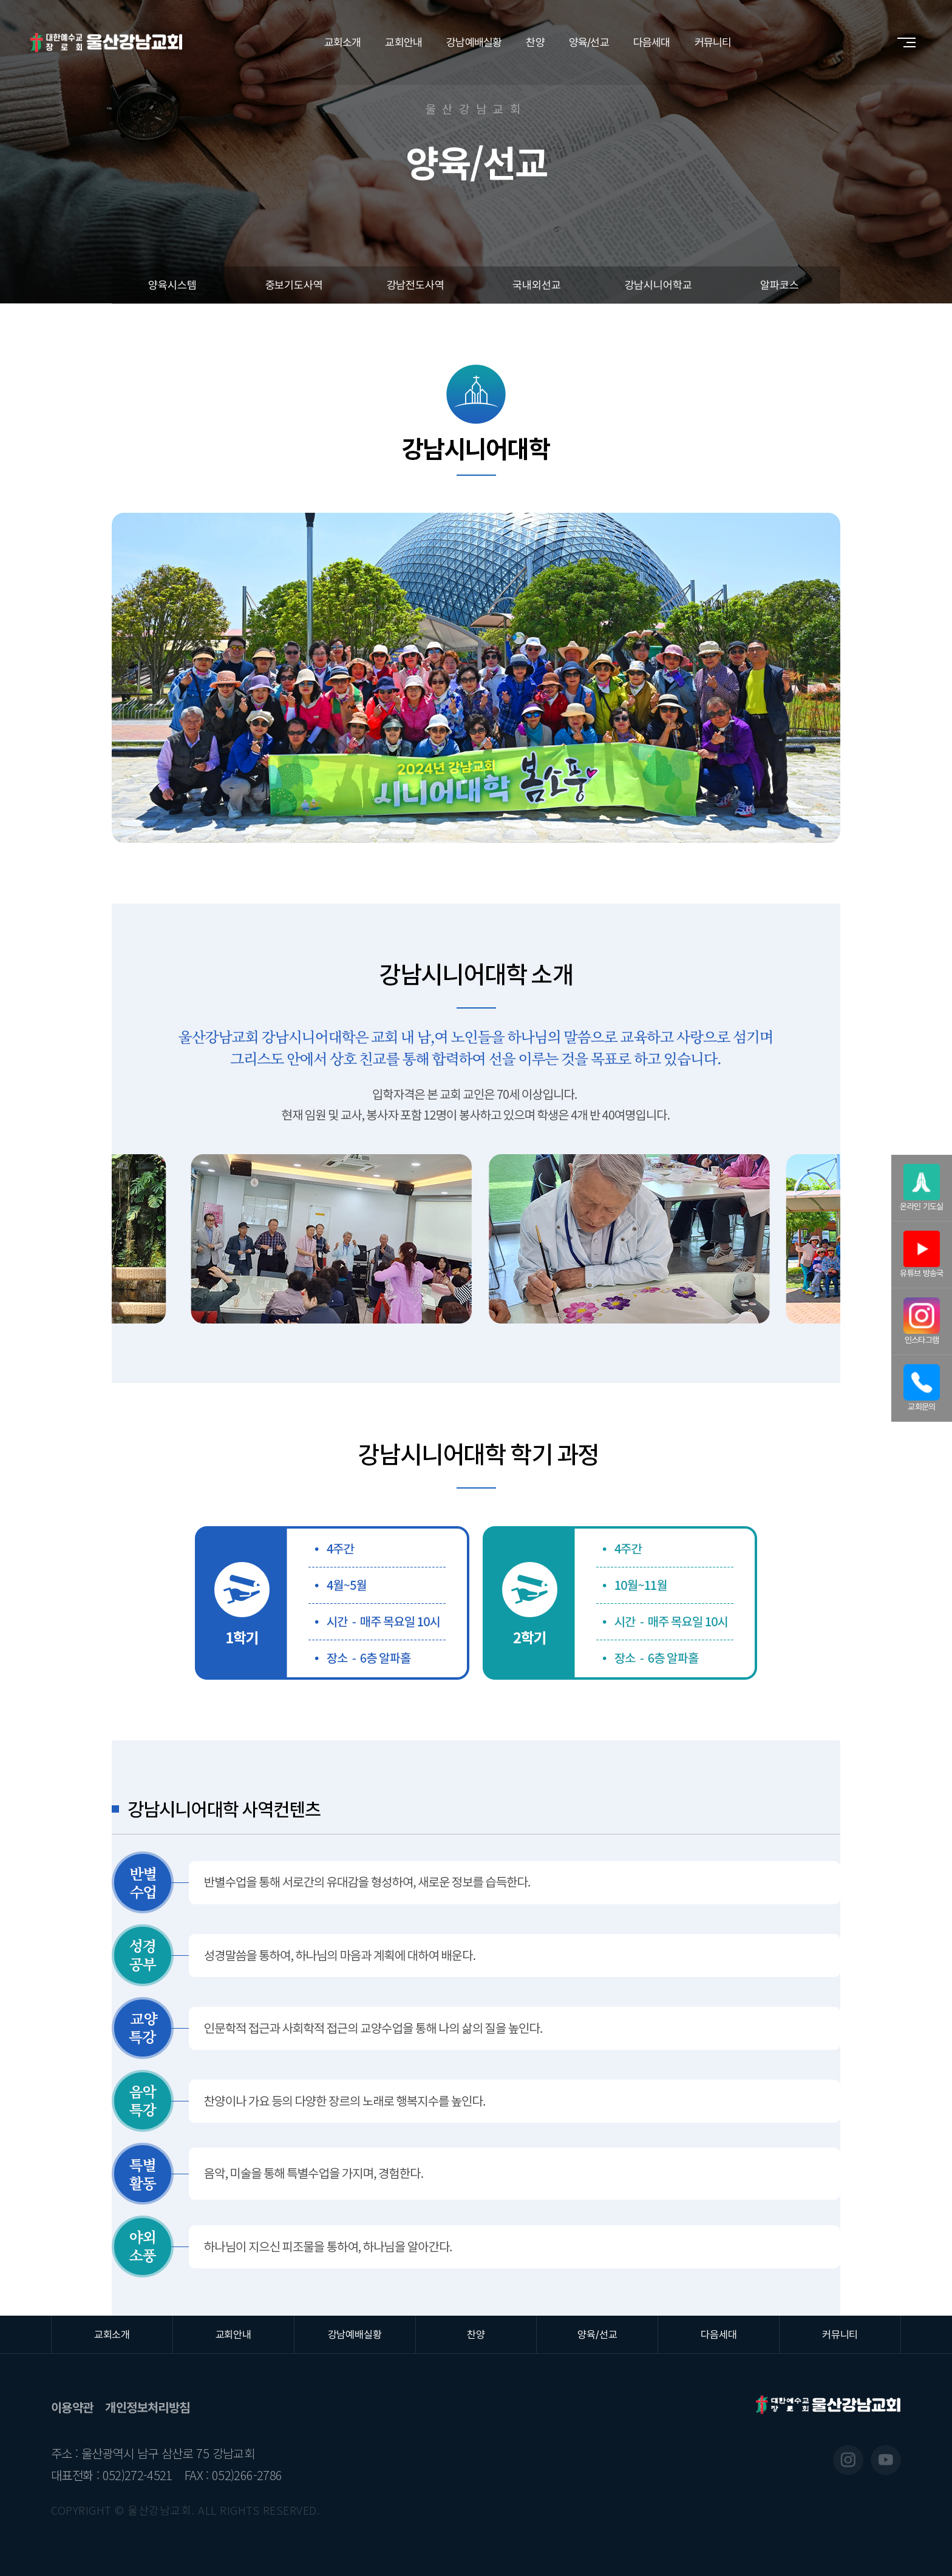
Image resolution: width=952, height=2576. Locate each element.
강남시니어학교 (658, 285)
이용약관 (72, 2407)
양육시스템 (172, 285)
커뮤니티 (713, 42)
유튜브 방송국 (921, 1254)
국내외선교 (536, 285)
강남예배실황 (473, 42)
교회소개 (342, 42)
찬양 (535, 42)
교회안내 (403, 42)
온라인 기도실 (921, 1187)
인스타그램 (921, 1321)
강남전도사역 (415, 285)
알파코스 (779, 285)
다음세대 (651, 42)
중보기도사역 (294, 285)
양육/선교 (589, 42)
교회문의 (921, 1387)
